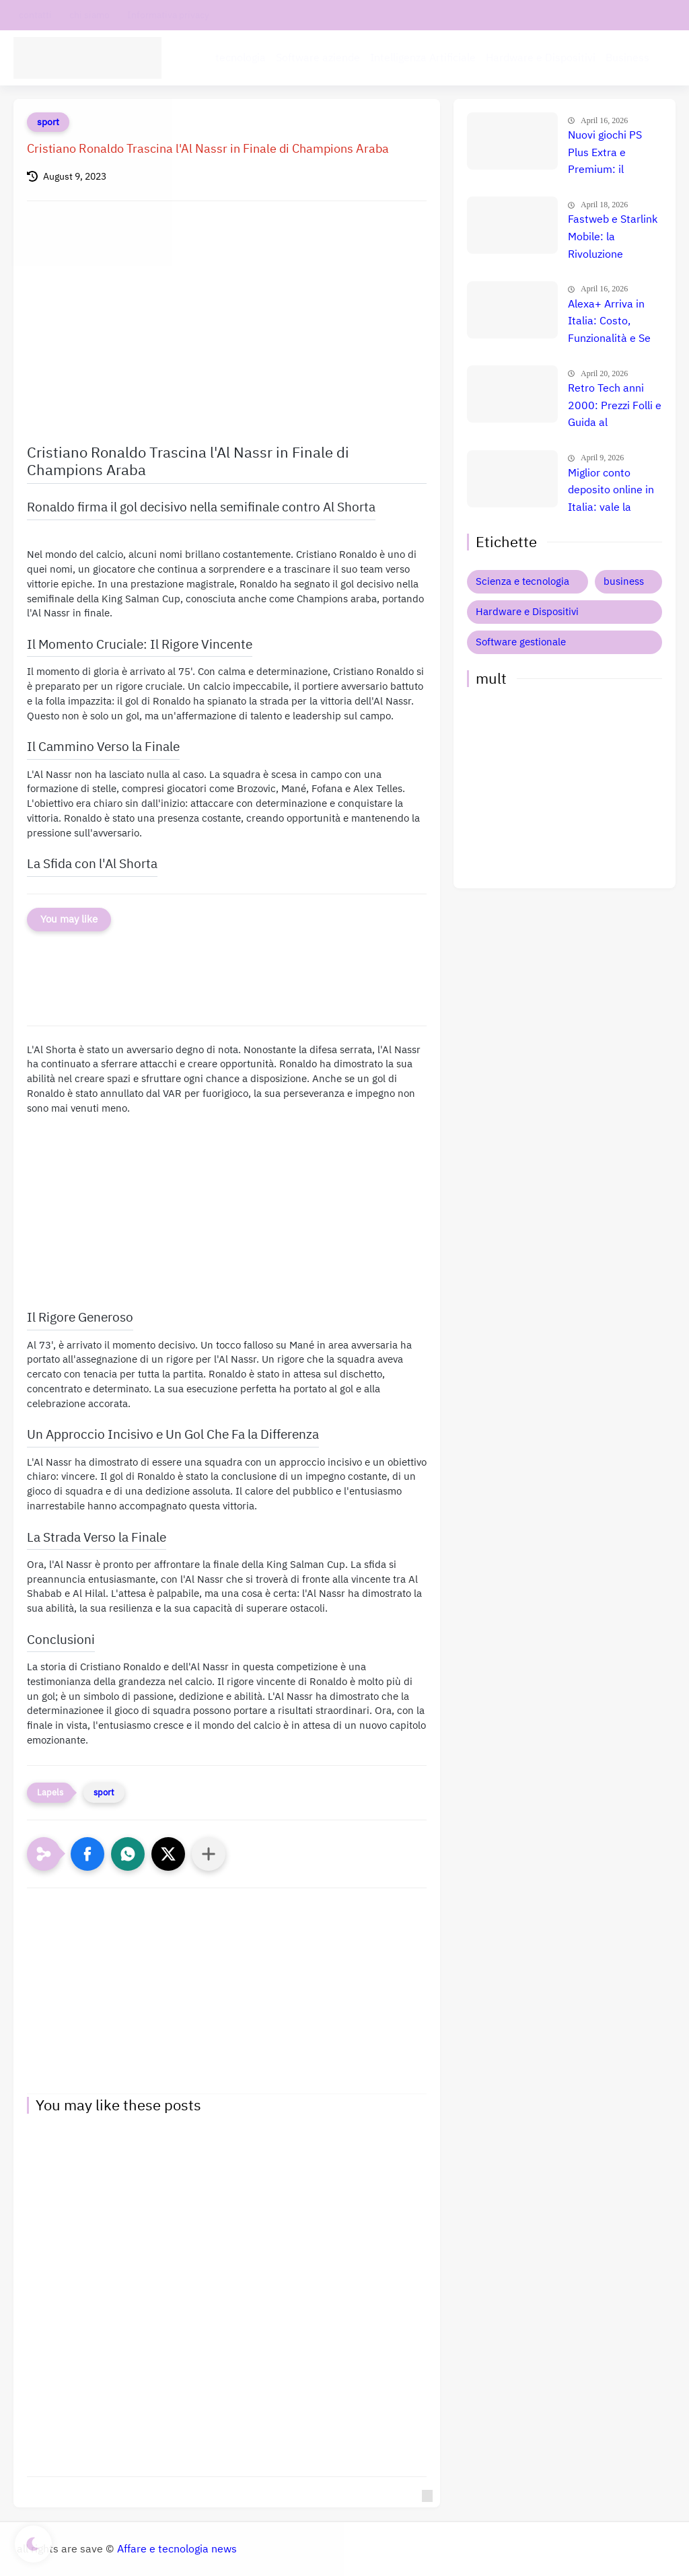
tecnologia (240, 58)
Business (627, 58)
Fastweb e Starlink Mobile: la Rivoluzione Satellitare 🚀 (612, 237)
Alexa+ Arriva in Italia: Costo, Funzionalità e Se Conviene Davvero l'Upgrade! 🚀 (612, 322)
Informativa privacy (168, 15)
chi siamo (89, 15)
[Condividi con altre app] (208, 1854)
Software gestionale (521, 642)
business (624, 581)
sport (48, 122)
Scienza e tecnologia (522, 581)
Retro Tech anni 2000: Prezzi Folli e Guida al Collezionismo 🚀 (614, 406)
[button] (87, 1854)
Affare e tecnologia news (177, 2549)
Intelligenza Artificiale (423, 58)
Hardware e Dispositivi (540, 58)
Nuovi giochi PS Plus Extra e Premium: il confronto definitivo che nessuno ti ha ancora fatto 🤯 (606, 153)
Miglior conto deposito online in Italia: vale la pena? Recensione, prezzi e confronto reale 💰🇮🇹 (613, 491)
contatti (35, 15)
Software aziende (318, 58)
